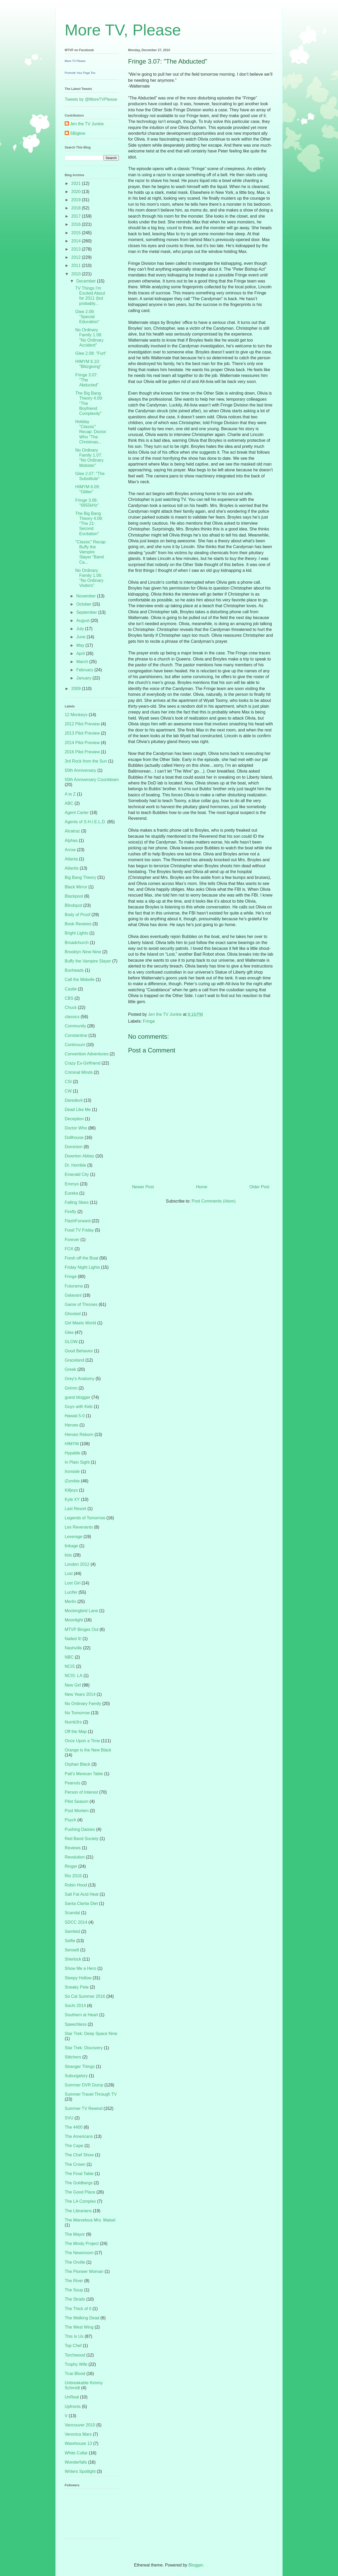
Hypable (72, 1453)
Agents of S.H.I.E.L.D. (85, 822)
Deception (74, 1119)
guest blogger (77, 1397)
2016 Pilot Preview (82, 752)
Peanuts (72, 1783)
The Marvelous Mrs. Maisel (90, 2220)
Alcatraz (72, 831)
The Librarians (78, 2211)
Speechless (76, 2024)
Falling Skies (77, 1202)
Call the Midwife (80, 979)
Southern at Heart (81, 2015)
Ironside (72, 1471)
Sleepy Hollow (78, 1978)
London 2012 (77, 1564)
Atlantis (71, 868)
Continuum (75, 1044)
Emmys (72, 1184)
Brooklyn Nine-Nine (83, 952)
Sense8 (72, 1950)
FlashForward (78, 1221)
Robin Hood (76, 1885)
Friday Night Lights (82, 1267)
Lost (69, 1573)
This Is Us (74, 2336)
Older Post (259, 1187)
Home (201, 1187)
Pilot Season (76, 1801)
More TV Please (75, 61)
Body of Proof (77, 914)
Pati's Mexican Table (84, 1773)
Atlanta (71, 859)
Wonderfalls (76, 2462)
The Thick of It (78, 2308)
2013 (76, 249)
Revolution (75, 1857)
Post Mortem (77, 1810)
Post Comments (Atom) (214, 1201)
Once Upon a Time (82, 1741)
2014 (76, 241)
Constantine (76, 1035)
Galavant (73, 1295)
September (87, 612)
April (81, 653)
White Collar (76, 2453)
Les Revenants (79, 1527)
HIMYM (72, 1444)
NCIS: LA (73, 1675)
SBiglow (77, 133)
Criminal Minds (79, 1072)
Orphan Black (77, 1764)
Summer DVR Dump (84, 2085)
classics (72, 1016)
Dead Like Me (78, 1109)
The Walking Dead (82, 2318)
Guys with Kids (79, 1406)
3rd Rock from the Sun (86, 761)
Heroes (71, 1425)
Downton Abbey (79, 1156)
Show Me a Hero (80, 1968)
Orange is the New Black (88, 1750)
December (86, 281)
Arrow (70, 850)
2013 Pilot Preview (82, 733)
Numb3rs (73, 1722)
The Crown (75, 2164)
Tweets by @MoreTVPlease (91, 99)
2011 (76, 265)
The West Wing (79, 2327)
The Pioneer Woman (84, 2271)
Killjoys (71, 1490)
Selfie (70, 1940)
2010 (76, 274)
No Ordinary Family (83, 1703)
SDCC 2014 (76, 1922)
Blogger (196, 2565)
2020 (76, 191)
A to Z (70, 794)
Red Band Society (81, 1838)
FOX (69, 1249)
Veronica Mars (78, 2434)
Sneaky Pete (77, 1987)
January (84, 678)
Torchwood (75, 2355)
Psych (70, 1820)
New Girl (73, 1685)
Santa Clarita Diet (81, 1903)
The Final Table (79, 2173)
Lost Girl (73, 1583)
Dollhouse (74, 1137)
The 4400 (74, 2127)
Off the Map (76, 1731)
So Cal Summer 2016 (85, 1996)
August (83, 620)
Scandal (72, 1913)
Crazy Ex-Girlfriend (82, 1063)
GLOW (71, 1341)
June (81, 637)
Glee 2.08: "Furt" (90, 353)
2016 (76, 224)
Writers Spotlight (80, 2471)
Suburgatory (76, 2076)
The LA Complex (80, 2201)
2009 (76, 688)
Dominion (74, 1147)
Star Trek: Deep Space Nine (91, 2033)
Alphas (71, 840)
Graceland (74, 1360)
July (80, 628)
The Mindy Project (82, 2243)
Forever (72, 1239)
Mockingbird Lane (81, 1610)
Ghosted (73, 1313)
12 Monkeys (76, 714)
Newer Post (143, 1187)
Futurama (74, 1286)
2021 (76, 183)
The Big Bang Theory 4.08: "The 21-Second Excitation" (89, 523)
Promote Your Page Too (80, 72)
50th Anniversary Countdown (92, 779)
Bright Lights (76, 933)
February (85, 670)
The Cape (74, 2145)
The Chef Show (79, 2155)
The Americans (79, 2136)
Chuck (71, 1007)
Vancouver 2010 (80, 2425)
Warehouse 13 (78, 2443)
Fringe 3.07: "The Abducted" (86, 380)
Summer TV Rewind (83, 2108)
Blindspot (73, 905)
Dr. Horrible (75, 1165)
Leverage (73, 1536)
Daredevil (74, 1100)
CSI (68, 1081)
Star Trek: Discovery (84, 2048)
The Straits (75, 2299)
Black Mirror (76, 887)
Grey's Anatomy (79, 1378)
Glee (69, 1332)
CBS (69, 998)
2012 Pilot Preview (82, 724)
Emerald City (77, 1174)
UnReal (72, 2397)
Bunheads (74, 970)
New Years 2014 (80, 1694)
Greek (70, 1369)
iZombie (72, 1481)
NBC (69, 1657)
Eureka (71, 1193)
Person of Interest (81, 1792)
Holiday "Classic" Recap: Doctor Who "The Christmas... (90, 431)
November (86, 596)
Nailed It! (73, 1638)
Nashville (73, 1648)
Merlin (70, 1601)
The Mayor (75, 2234)
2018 (76, 208)
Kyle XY (72, 1499)
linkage (71, 1546)
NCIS (70, 1666)
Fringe (149, 1021)
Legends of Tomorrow (85, 1518)
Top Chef (73, 2345)
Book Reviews (78, 924)
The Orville (75, 2262)
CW (68, 1091)
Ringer (71, 1866)
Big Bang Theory (80, 877)
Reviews (73, 1848)
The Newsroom (79, 2253)
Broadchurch (77, 942)
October (84, 604)
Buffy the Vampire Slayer (88, 961)
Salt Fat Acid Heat (81, 1894)
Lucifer (71, 1592)
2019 (76, 200)
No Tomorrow (77, 1713)
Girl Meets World (80, 1323)
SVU (69, 2118)
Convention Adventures (86, 1054)
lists (68, 1555)
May (81, 645)
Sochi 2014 (75, 2005)
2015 (76, 233)
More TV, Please (123, 30)
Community (75, 1026)
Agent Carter (77, 812)
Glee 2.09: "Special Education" (87, 316)
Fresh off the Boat (81, 1258)
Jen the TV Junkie (87, 124)
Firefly (70, 1211)
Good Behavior (79, 1351)
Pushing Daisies (80, 1829)
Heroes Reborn (79, 1434)
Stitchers (73, 2057)
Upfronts (73, 2406)
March (82, 661)
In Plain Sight (77, 1462)
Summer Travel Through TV (91, 2094)
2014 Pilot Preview (82, 742)
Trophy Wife (76, 2364)
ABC (69, 803)
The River (74, 2280)
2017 (76, 216)
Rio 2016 (73, 1876)
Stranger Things (80, 2066)
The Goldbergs (79, 2183)
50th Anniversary (80, 770)
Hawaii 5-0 (75, 1416)
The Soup (74, 2290)
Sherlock (73, 1959)
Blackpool (74, 896)
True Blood (75, 2373)
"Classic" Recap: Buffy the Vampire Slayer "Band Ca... (90, 552)
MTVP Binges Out (81, 1629)
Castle (71, 989)
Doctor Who (76, 1128)
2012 (76, 257)
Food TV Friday (79, 1230)
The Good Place (80, 2192)
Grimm (71, 1388)
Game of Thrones (81, 1304)
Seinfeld (72, 1931)
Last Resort (75, 1508)
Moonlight (74, 1620)
